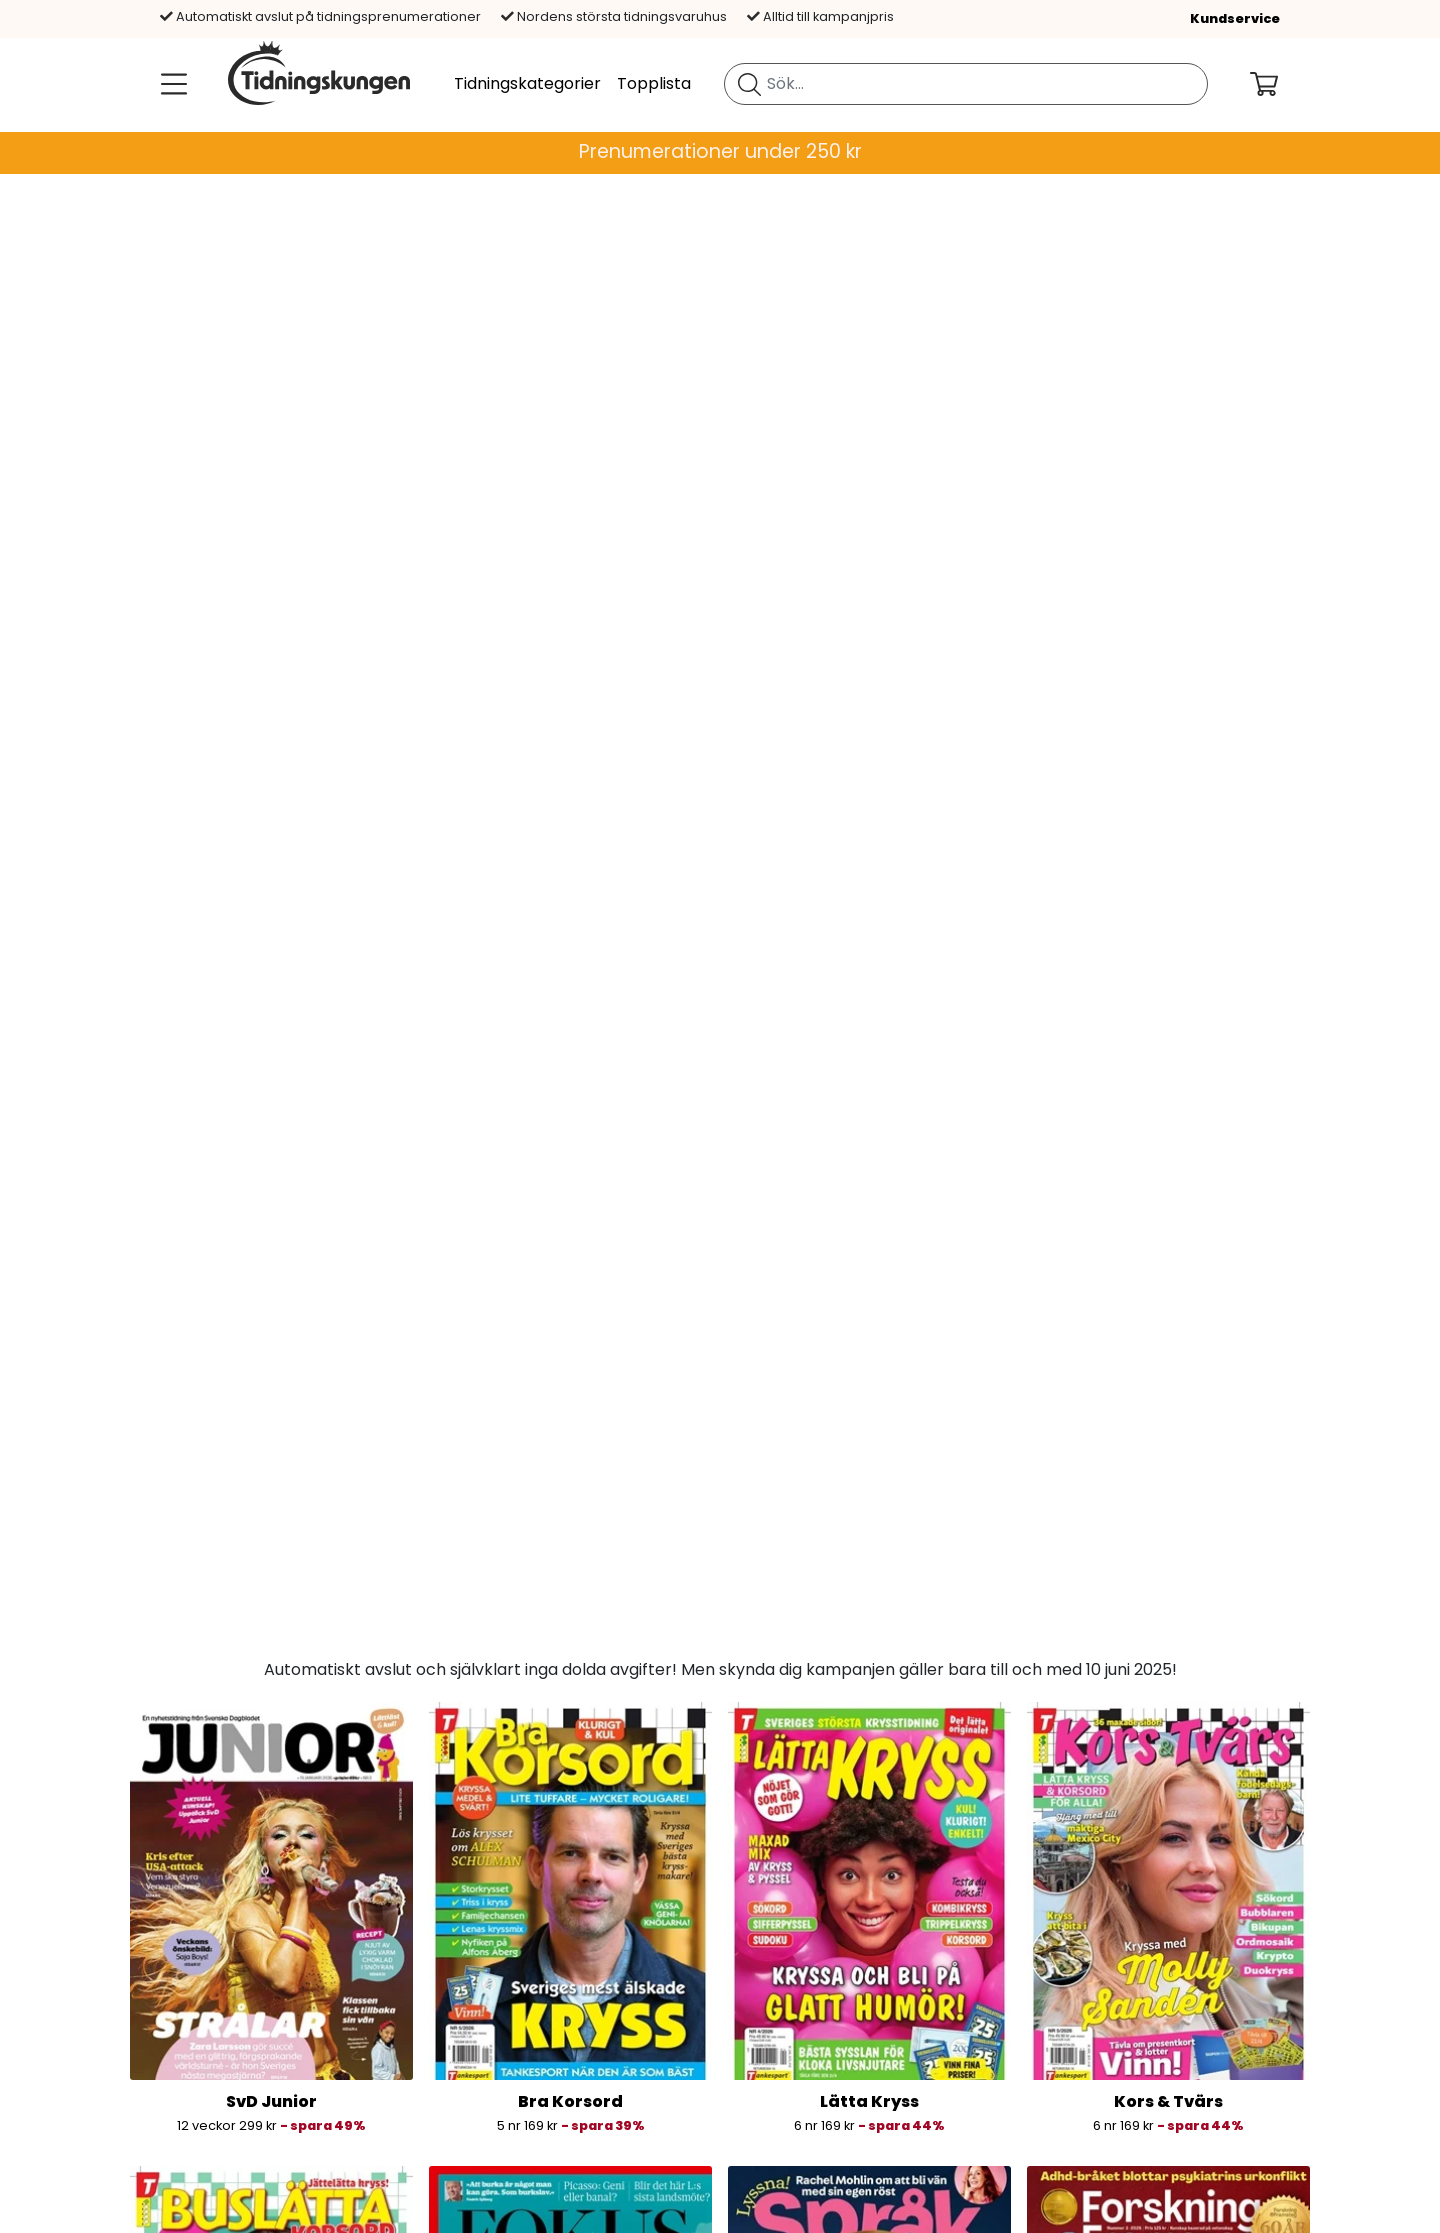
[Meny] (170, 84)
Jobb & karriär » (227, 2020)
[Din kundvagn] (1280, 84)
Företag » (202, 2164)
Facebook (1079, 2020)
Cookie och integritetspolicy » (281, 2068)
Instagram (1081, 2044)
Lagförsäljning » (224, 2212)
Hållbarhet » (212, 2140)
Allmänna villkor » (233, 2044)
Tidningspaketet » (523, 2044)
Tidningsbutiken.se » (531, 2020)
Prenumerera (720, 1855)
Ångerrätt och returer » (257, 2116)
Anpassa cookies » (236, 2092)
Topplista (654, 83)
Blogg (1062, 1996)
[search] (966, 84)
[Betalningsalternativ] (832, 2000)
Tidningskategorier (527, 83)
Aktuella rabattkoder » (253, 2188)
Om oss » (200, 1996)
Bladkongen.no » (517, 1996)
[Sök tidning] (749, 84)
